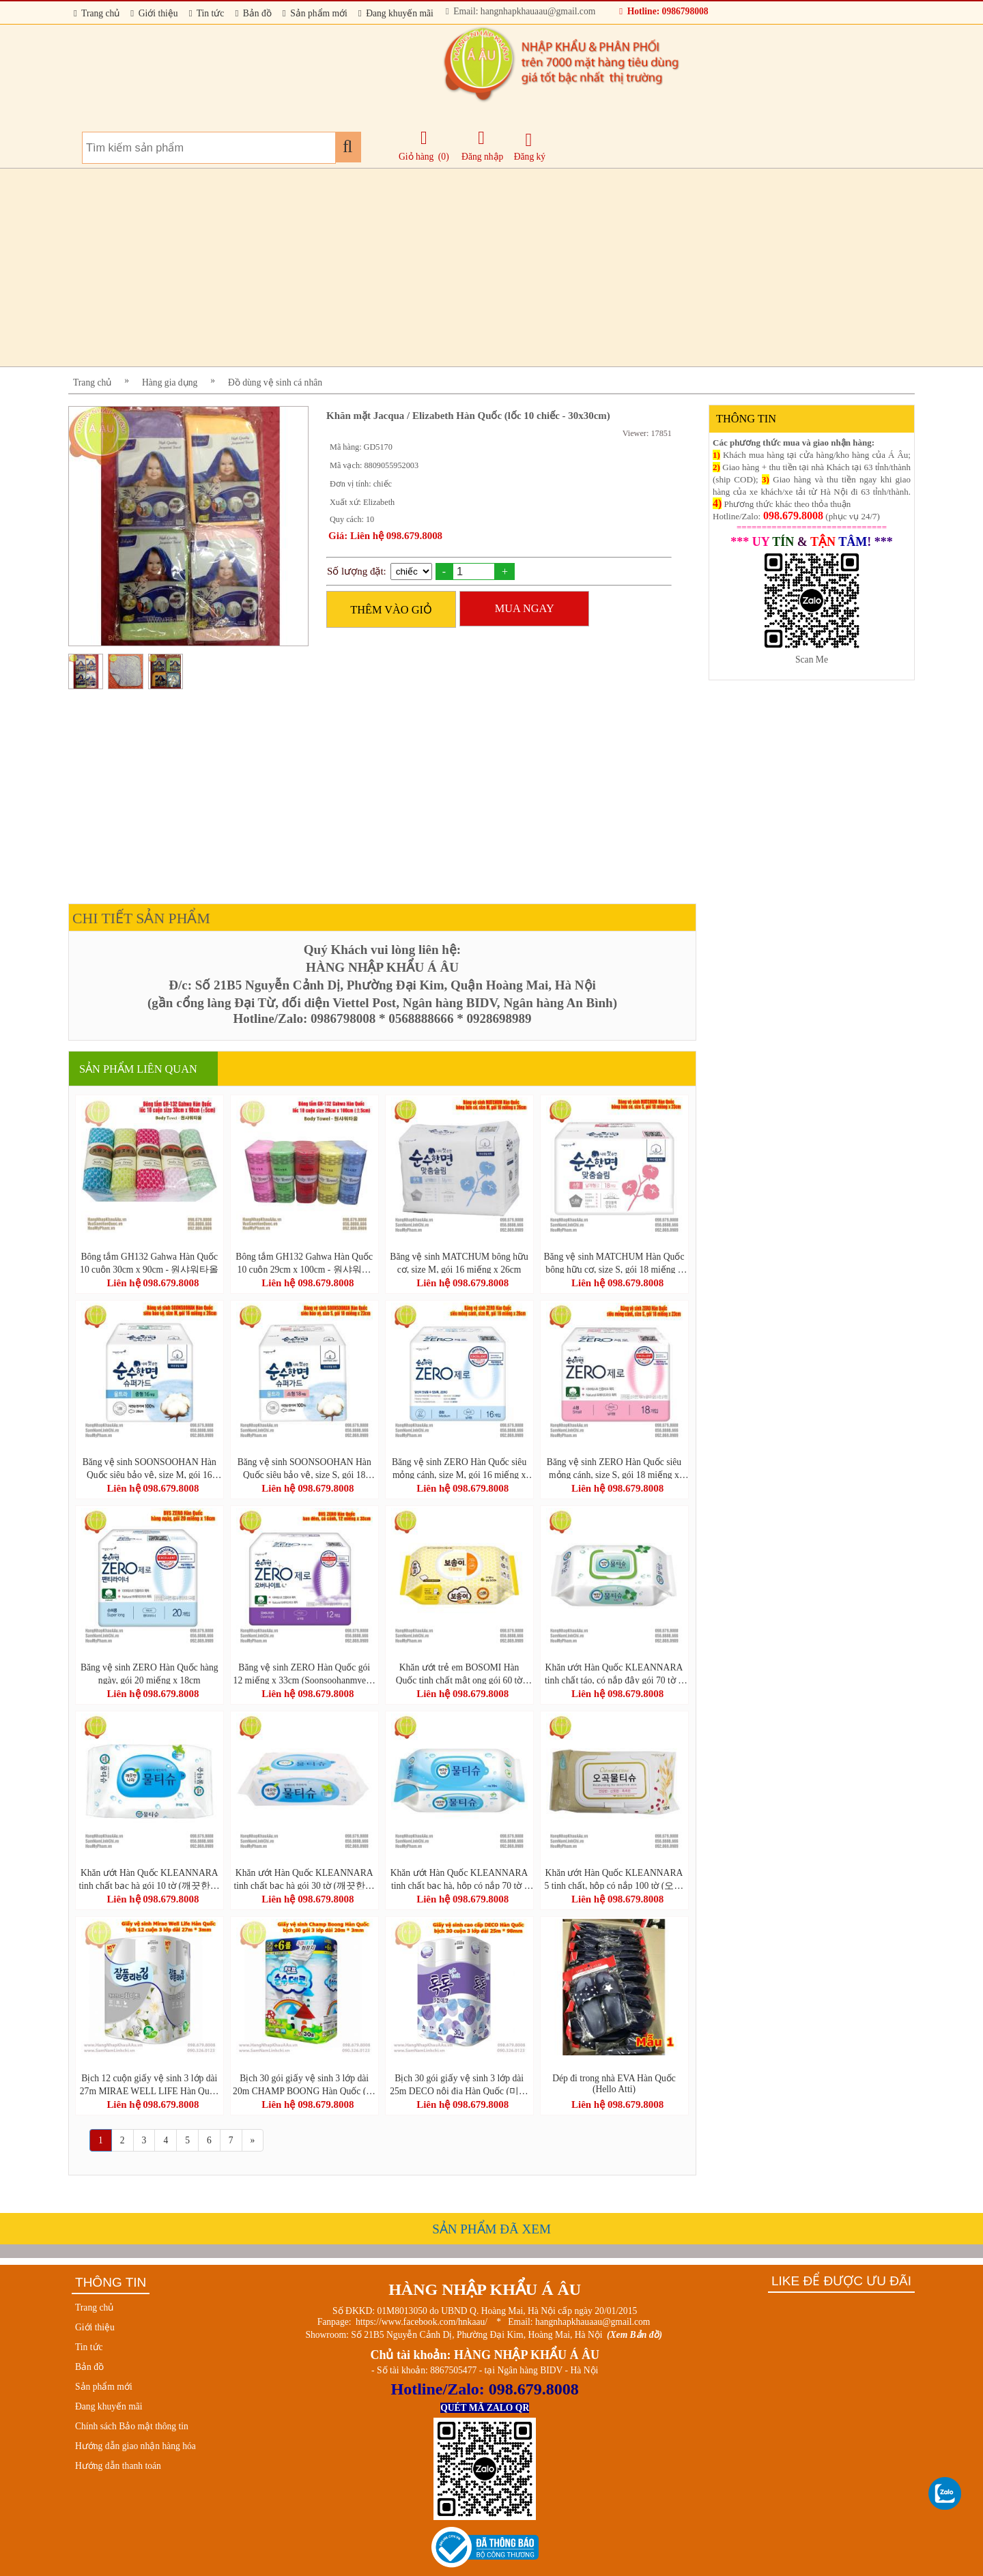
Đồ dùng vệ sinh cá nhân (275, 382)
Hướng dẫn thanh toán (118, 2466)
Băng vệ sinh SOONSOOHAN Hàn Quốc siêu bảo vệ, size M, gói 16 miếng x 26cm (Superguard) (149, 1468)
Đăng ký (529, 146)
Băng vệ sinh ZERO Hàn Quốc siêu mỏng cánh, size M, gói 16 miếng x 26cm (459, 1468)
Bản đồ (253, 13)
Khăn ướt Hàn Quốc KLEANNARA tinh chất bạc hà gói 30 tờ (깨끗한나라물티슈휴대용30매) (303, 1879)
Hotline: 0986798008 (663, 11)
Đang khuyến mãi (395, 13)
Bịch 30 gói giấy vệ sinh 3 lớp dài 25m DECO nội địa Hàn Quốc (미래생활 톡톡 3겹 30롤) (459, 2084)
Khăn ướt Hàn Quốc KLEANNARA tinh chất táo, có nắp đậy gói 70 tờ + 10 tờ (614, 1673)
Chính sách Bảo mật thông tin (131, 2426)
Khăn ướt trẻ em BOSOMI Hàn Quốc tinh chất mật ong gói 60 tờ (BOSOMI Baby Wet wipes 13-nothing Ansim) (459, 1673)
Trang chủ (96, 13)
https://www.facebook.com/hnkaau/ (421, 2322)
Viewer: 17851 (647, 433)
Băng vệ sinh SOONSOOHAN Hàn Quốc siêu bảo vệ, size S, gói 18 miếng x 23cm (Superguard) (304, 1468)
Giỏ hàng (416, 156)
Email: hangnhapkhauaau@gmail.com (520, 11)
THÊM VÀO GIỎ (391, 609)
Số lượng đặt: (356, 571)
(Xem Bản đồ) (634, 2335)
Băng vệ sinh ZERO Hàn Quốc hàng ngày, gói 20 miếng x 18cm (149, 1673)
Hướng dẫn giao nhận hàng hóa (135, 2446)
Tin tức (207, 13)
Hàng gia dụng (169, 382)
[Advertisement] (477, 267)
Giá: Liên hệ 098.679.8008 (385, 535)
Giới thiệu (153, 13)
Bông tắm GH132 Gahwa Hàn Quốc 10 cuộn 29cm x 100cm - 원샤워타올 (304, 1262)
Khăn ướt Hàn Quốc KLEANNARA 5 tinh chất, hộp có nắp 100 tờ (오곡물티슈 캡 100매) (614, 1879)
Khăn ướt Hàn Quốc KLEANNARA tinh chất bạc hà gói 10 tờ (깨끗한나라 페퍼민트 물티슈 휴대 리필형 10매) (149, 1879)
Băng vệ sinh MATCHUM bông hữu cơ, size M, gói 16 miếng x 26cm (459, 1262)
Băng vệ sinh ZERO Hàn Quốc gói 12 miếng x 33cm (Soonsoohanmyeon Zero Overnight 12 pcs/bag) (304, 1673)
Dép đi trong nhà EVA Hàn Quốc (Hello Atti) (614, 2083)
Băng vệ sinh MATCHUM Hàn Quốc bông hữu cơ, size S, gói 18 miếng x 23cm (613, 1262)
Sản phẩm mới (315, 13)
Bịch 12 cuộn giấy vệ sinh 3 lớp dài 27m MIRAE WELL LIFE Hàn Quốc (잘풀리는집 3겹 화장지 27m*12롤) (149, 2084)
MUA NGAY (524, 608)
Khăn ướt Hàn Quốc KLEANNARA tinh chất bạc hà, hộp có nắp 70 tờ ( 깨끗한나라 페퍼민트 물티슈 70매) (459, 1879)
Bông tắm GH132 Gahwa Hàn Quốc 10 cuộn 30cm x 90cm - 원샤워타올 (149, 1262)
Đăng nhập (482, 145)
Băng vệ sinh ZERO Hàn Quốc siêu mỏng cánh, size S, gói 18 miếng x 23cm (614, 1468)
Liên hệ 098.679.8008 (152, 1282)
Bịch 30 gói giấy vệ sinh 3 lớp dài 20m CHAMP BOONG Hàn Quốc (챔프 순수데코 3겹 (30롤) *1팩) (304, 2084)
